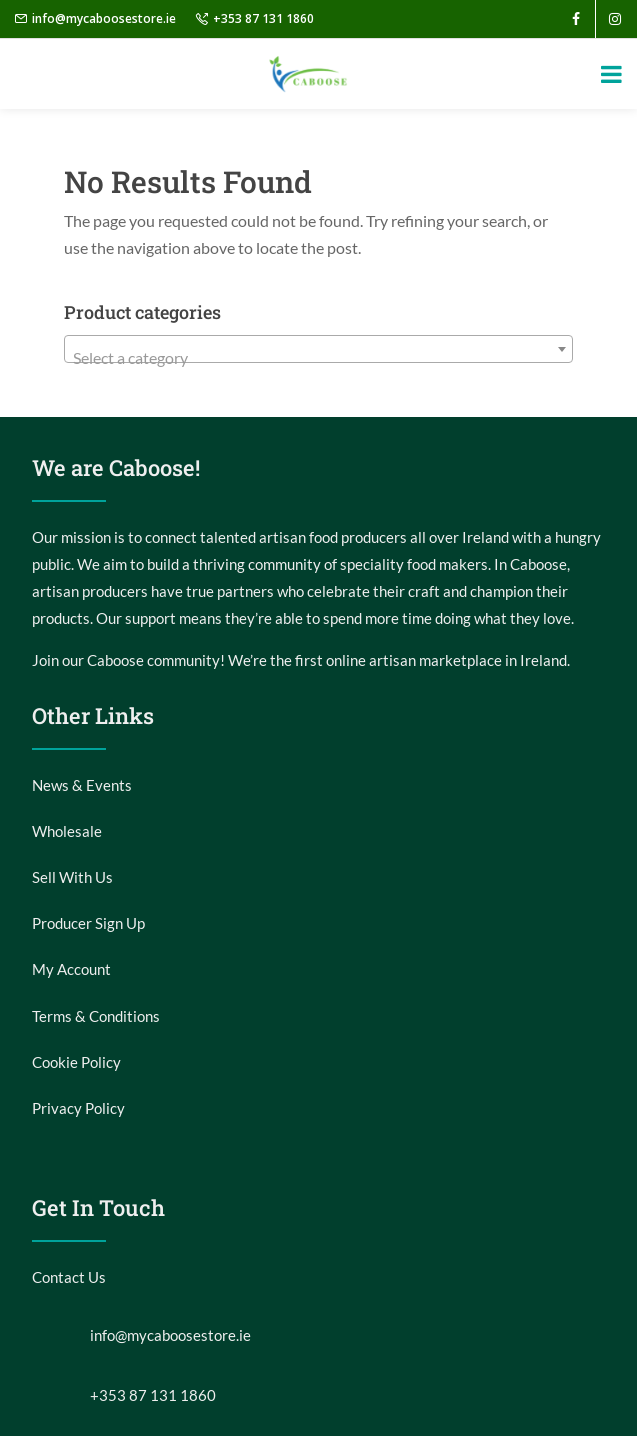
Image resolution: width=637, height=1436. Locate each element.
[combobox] (319, 349)
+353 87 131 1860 (263, 18)
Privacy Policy (78, 1108)
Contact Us (69, 1277)
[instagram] (615, 19)
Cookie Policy (76, 1062)
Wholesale (67, 831)
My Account (71, 969)
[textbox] (319, 358)
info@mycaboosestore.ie (104, 18)
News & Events (82, 785)
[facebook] (576, 19)
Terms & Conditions (96, 1016)
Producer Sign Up (88, 923)
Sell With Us (72, 877)
